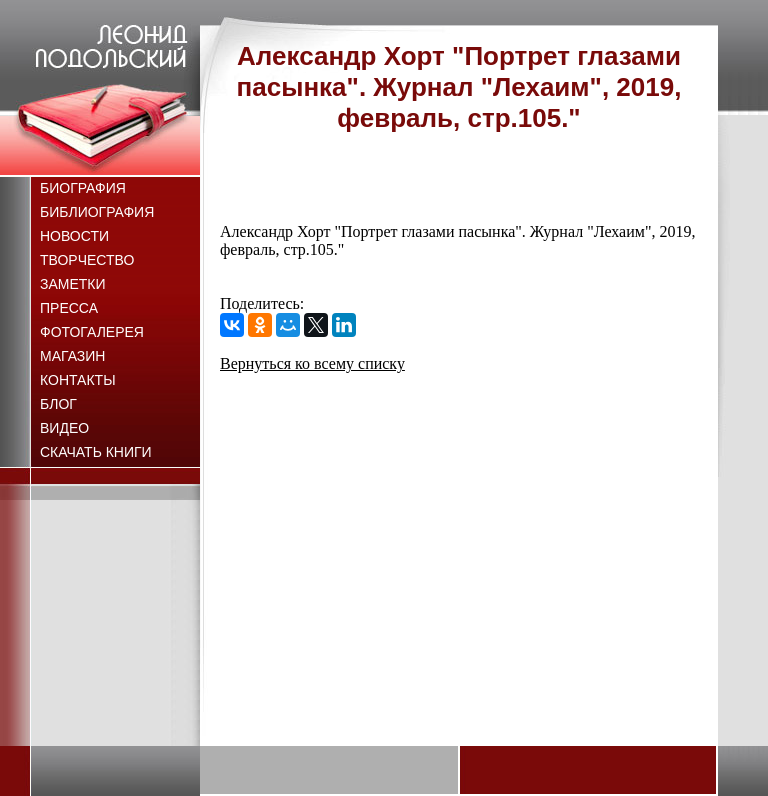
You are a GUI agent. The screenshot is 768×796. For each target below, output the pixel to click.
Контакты (78, 380)
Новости (74, 236)
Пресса (69, 308)
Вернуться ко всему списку (312, 363)
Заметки (73, 284)
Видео (64, 428)
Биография (83, 188)
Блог (58, 404)
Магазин (72, 356)
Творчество (87, 260)
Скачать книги (96, 452)
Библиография (97, 212)
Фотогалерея (92, 332)
